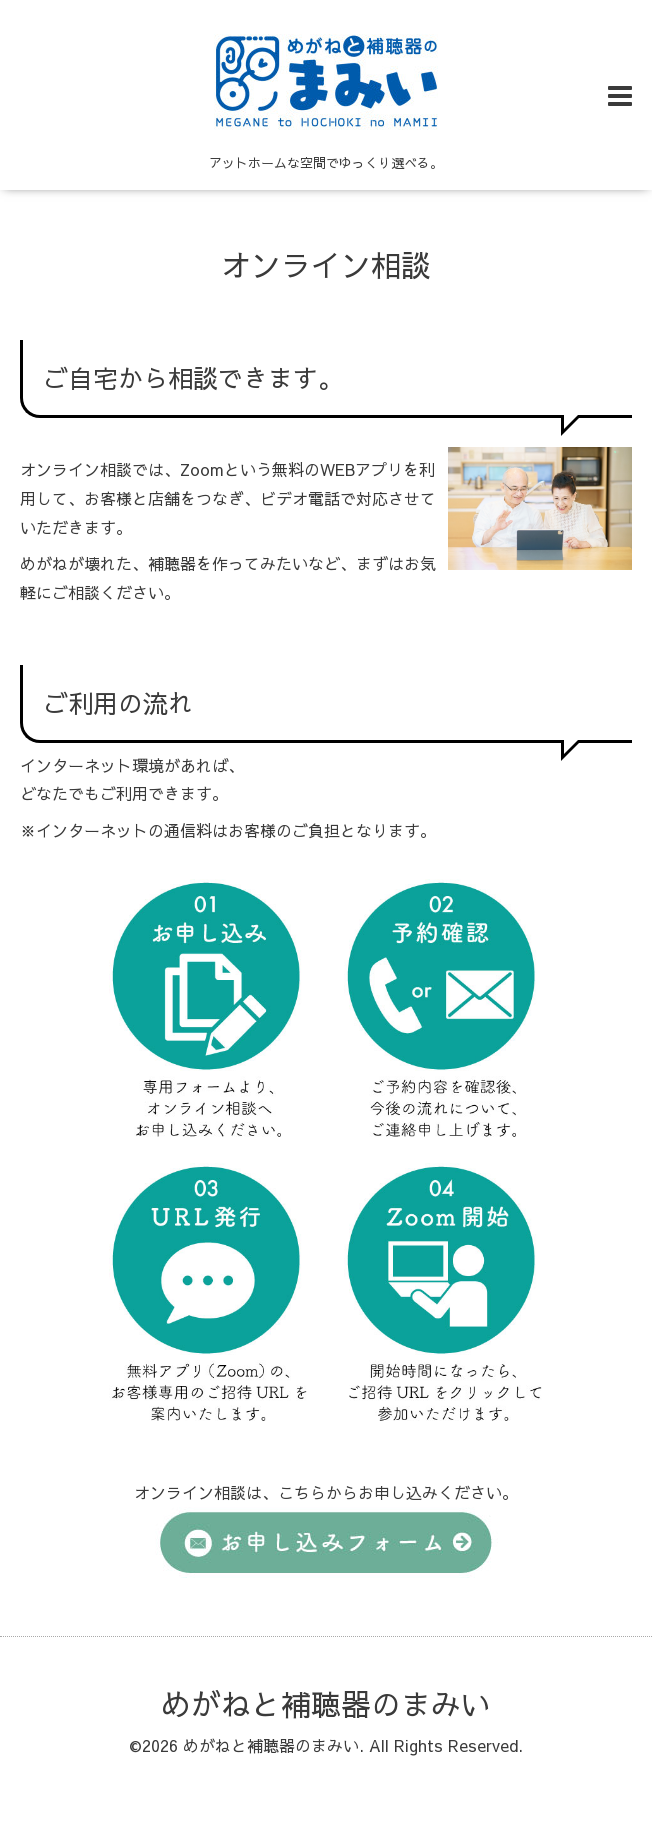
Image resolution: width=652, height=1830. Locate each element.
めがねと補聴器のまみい (326, 1703)
